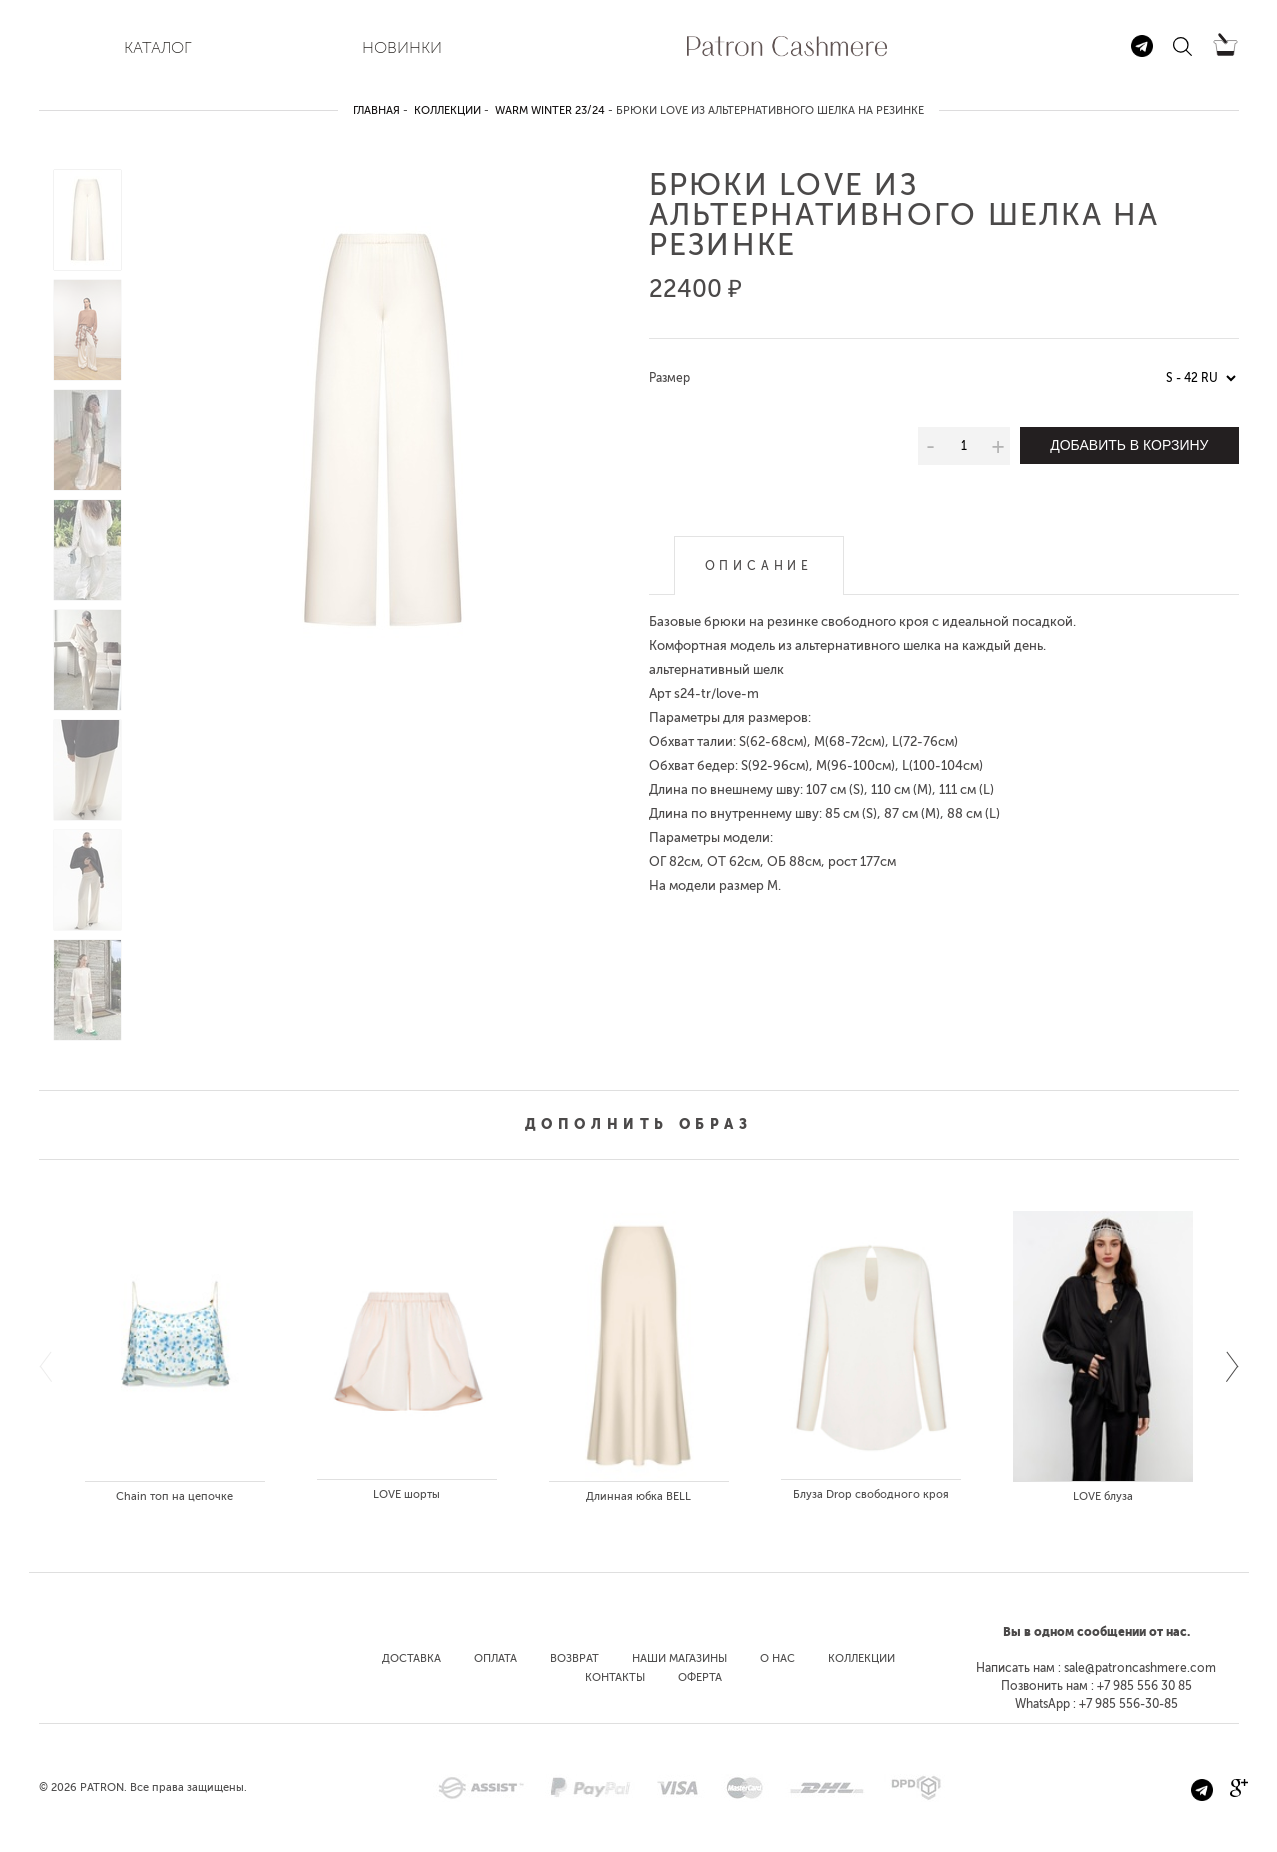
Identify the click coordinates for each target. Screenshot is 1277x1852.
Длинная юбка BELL (638, 1496)
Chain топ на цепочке (174, 1496)
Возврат (574, 1658)
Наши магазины (679, 1658)
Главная (376, 110)
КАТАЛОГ (158, 47)
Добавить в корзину (1129, 445)
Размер (669, 378)
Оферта (700, 1677)
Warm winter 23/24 (550, 110)
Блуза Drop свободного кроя (871, 1494)
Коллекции (447, 110)
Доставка (411, 1658)
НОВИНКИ (402, 47)
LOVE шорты (406, 1494)
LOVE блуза (1103, 1496)
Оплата (495, 1658)
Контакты (615, 1677)
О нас (777, 1658)
